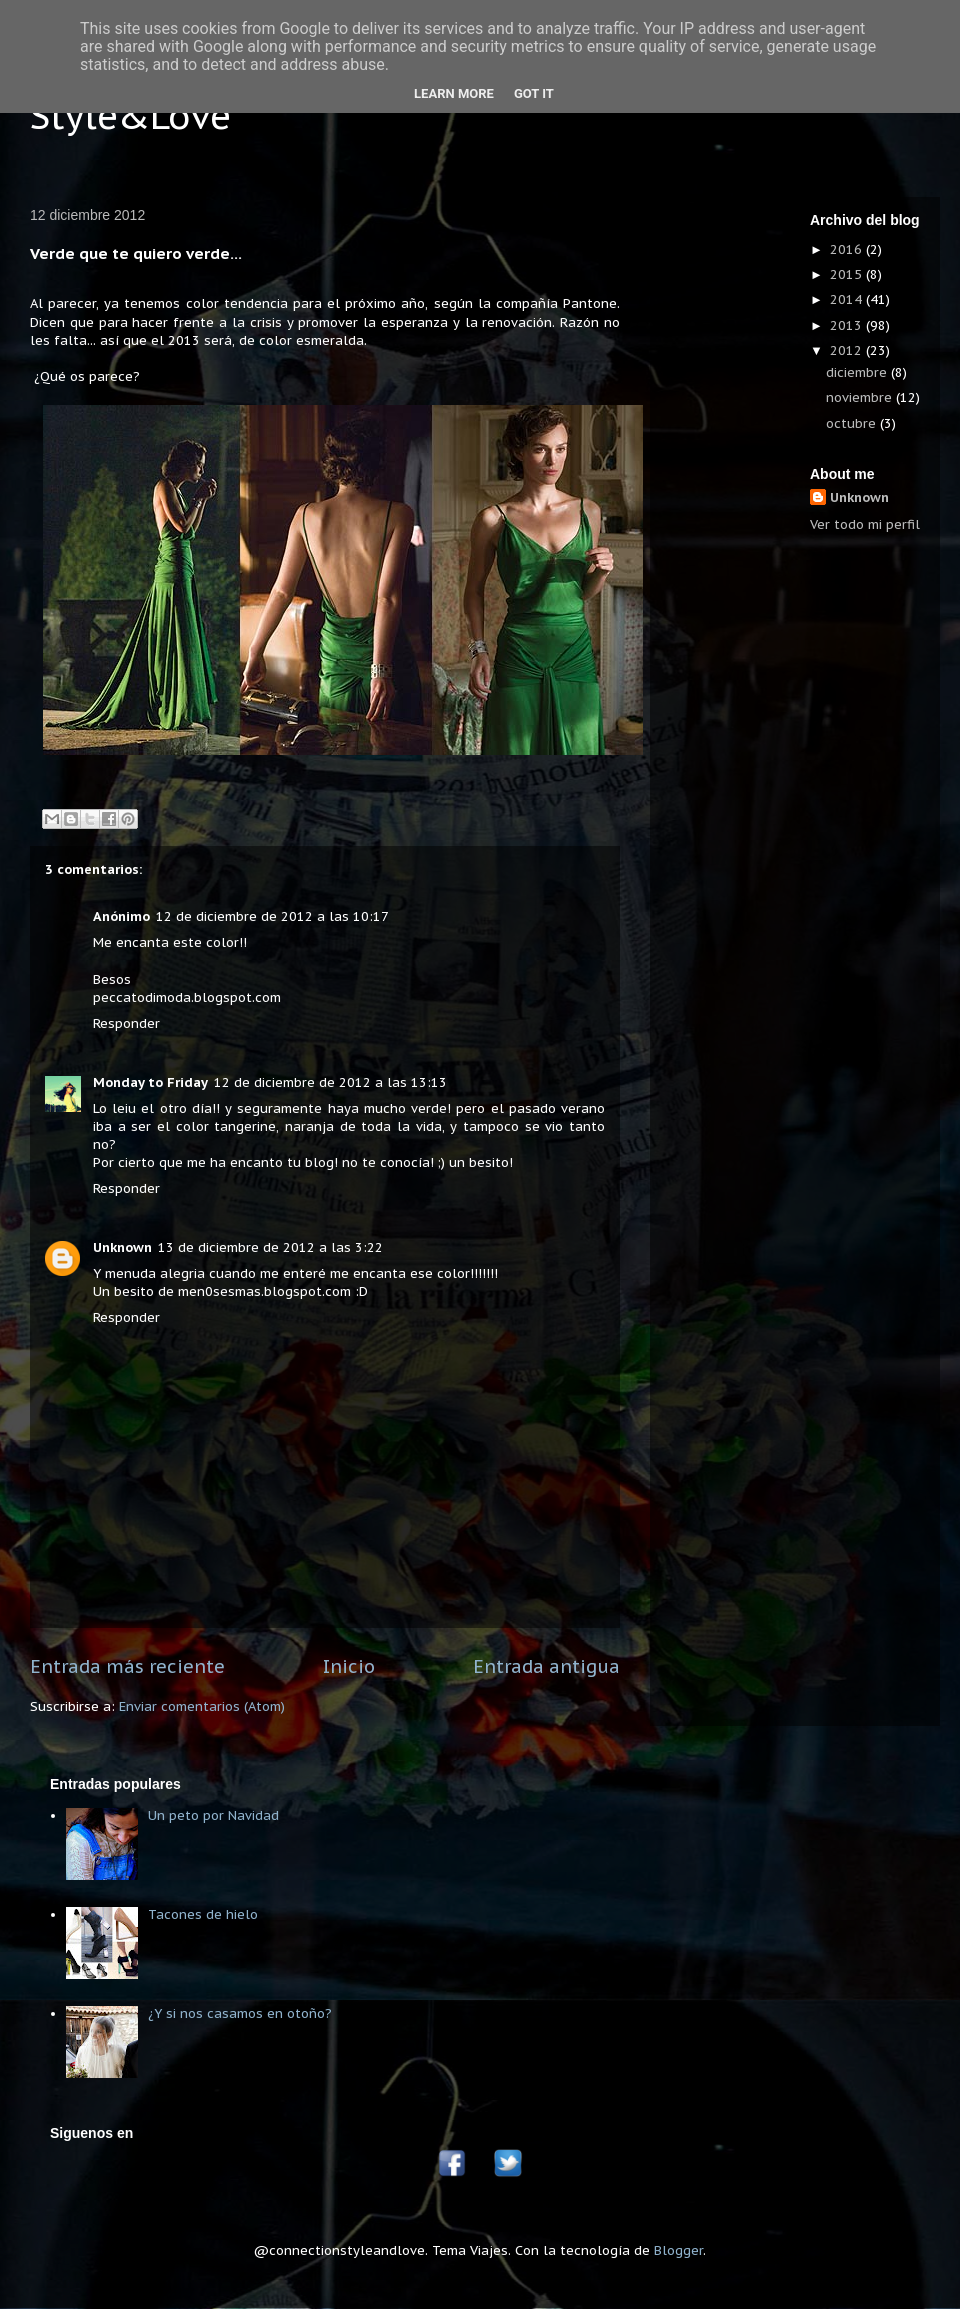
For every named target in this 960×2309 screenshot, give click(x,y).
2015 (848, 274)
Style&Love (130, 115)
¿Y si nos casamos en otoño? (240, 2013)
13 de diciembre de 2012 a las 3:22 (270, 1247)
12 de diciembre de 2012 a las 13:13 (330, 1082)
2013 (848, 325)
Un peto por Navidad (213, 1815)
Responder (126, 1023)
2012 (848, 350)
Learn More (454, 93)
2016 (848, 249)
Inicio (349, 1666)
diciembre (858, 372)
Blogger (678, 2250)
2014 (848, 299)
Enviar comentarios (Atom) (202, 1706)
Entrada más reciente (127, 1666)
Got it (534, 93)
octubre (853, 423)
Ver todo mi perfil (865, 524)
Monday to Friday (150, 1082)
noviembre (861, 397)
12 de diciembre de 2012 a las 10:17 (272, 916)
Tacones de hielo (203, 1914)
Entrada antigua (546, 1666)
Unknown (122, 1247)
